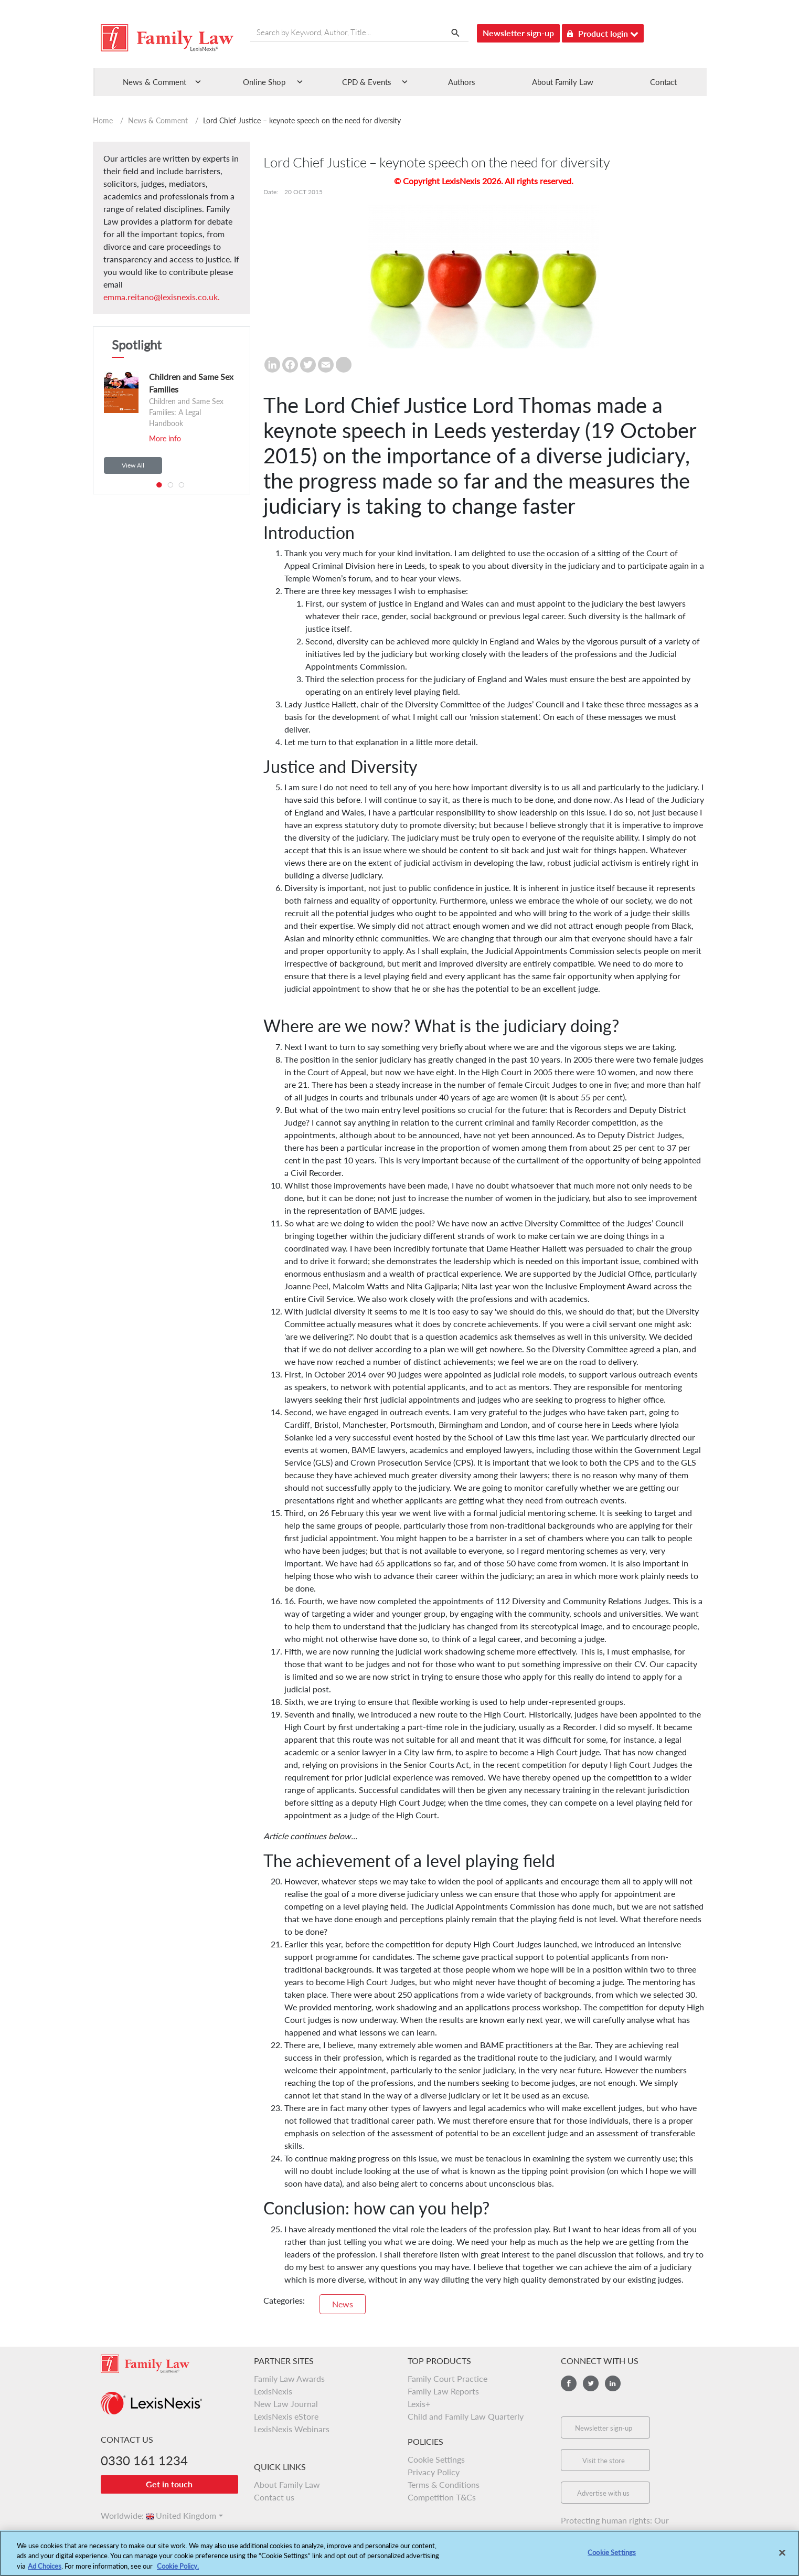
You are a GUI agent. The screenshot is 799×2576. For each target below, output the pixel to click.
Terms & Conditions (444, 2484)
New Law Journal (286, 2404)
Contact (663, 82)
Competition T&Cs (442, 2497)
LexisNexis (273, 2391)
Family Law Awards (289, 2378)
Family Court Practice (447, 2378)
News (342, 2304)
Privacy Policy (434, 2472)
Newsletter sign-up (518, 33)
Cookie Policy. (178, 2571)
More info (165, 438)
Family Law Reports (443, 2391)
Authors (461, 82)
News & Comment (158, 120)
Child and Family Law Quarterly (466, 2416)
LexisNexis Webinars (291, 2429)
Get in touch (169, 2484)
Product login (602, 31)
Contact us (274, 2497)
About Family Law (562, 82)
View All (133, 465)
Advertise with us (603, 2493)
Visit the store (603, 2460)
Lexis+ (419, 2404)
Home (103, 120)
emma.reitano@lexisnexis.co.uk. (161, 297)
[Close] (782, 2558)
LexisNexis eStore (286, 2416)
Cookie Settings (436, 2459)
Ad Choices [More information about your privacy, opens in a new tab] (44, 2571)
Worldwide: (117, 2515)
